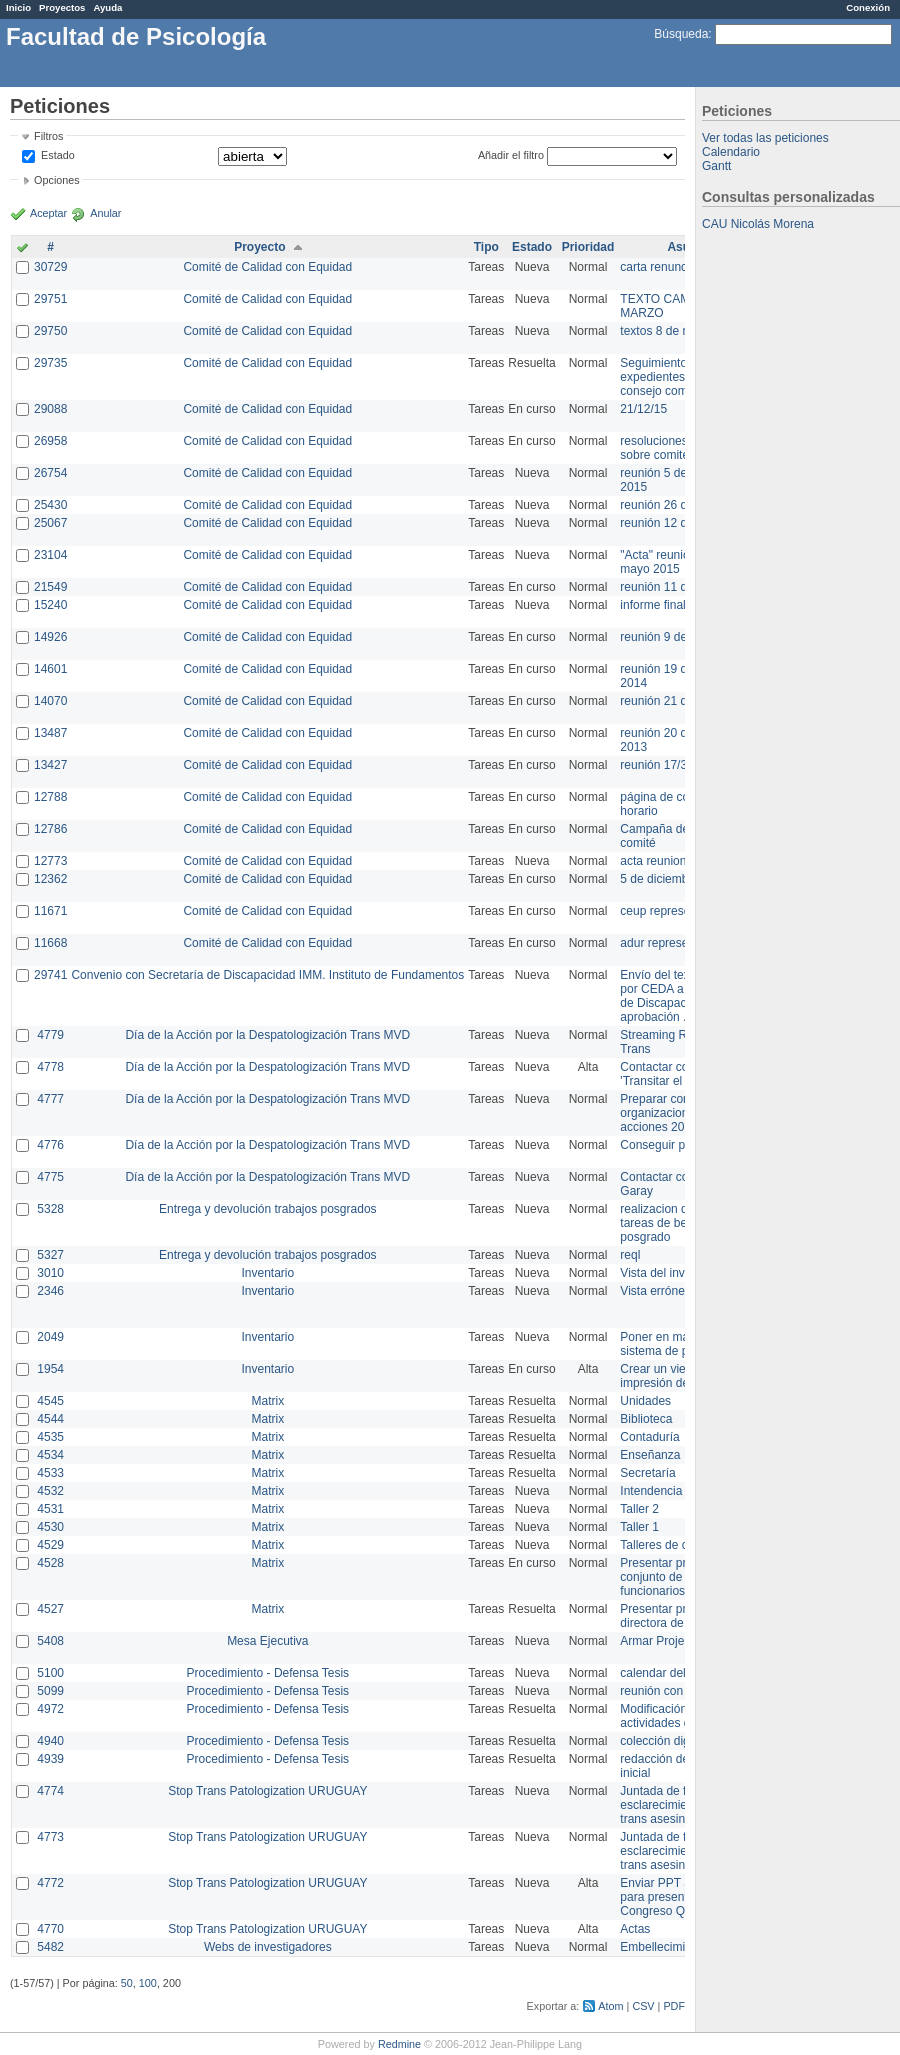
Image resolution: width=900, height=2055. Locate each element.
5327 (50, 1255)
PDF (674, 2006)
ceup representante (671, 911)
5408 (50, 1641)
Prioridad (588, 247)
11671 (50, 911)
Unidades (645, 1401)
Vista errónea (655, 1291)
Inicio (18, 7)
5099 (50, 1691)
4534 (50, 1455)
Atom (610, 2006)
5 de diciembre (659, 879)
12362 (50, 879)
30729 (50, 267)
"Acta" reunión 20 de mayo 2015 (674, 562)
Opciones (57, 180)
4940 (50, 1741)
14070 (50, 701)
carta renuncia (658, 267)
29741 (50, 975)
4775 (50, 1177)
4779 (50, 1035)
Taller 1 (639, 1527)
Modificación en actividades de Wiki (671, 1716)
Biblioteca (646, 1419)
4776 (50, 1145)
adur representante (670, 943)
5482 (50, 1947)
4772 (50, 1883)
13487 (50, 733)
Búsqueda (681, 34)
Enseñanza (650, 1455)
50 (127, 1983)
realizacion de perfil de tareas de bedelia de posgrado (680, 1223)
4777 (50, 1099)
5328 (50, 1209)
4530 (50, 1527)
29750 (50, 331)
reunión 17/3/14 (661, 765)
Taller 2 (639, 1509)
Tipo (486, 247)
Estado (58, 155)
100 (148, 1983)
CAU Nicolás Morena (758, 224)
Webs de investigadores (268, 1947)
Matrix (267, 1401)
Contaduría (649, 1437)
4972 (50, 1709)
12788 (50, 797)
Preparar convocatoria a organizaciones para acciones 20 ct (684, 1113)
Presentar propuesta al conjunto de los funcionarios (680, 1577)
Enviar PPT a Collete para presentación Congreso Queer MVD (679, 1897)
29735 (50, 363)
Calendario (731, 152)
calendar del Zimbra (673, 1673)
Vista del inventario (670, 1273)
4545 (50, 1401)
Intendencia (651, 1491)
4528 (50, 1563)
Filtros (48, 136)
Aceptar (48, 213)
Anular (105, 213)
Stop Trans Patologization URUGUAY (267, 1791)
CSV (643, 2006)
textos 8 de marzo (667, 331)
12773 (50, 861)
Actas (635, 1929)
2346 (50, 1291)
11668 (50, 943)
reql (630, 1255)
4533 (50, 1473)
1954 (50, 1369)
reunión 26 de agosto (676, 505)
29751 (50, 299)
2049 (50, 1337)
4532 (50, 1491)
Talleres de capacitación (684, 1545)
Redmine (399, 2044)
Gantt (716, 166)
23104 (50, 555)
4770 (50, 1929)
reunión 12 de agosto (676, 523)
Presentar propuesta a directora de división (679, 1616)
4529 (50, 1545)
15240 (50, 605)
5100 (50, 1673)
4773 (50, 1837)
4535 (50, 1437)
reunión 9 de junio (667, 637)
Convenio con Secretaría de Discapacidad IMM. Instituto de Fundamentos (267, 975)
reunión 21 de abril (669, 701)
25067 (50, 523)
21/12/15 (643, 409)
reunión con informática (682, 1691)
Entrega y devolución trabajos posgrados (267, 1209)
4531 (50, 1509)
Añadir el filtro (511, 155)
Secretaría (647, 1473)
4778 (50, 1067)
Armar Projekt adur (670, 1641)
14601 (50, 669)
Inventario (267, 1273)
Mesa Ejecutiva (267, 1641)
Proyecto (259, 247)
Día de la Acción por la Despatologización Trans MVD (267, 1035)
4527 (50, 1609)
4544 (50, 1419)
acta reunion (653, 861)
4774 (50, 1791)
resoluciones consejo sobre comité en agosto (682, 448)
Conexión (868, 7)
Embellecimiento (664, 1947)
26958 (50, 441)
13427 (50, 765)
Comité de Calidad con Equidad (267, 267)
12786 (50, 829)
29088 (50, 409)
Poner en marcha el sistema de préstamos (678, 1344)
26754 (50, 473)
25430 (50, 505)
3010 (50, 1273)
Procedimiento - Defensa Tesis (268, 1673)
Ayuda (107, 7)
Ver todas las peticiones (765, 138)
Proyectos (62, 7)
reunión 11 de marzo (675, 587)
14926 (50, 637)
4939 (50, 1759)
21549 (50, 587)
